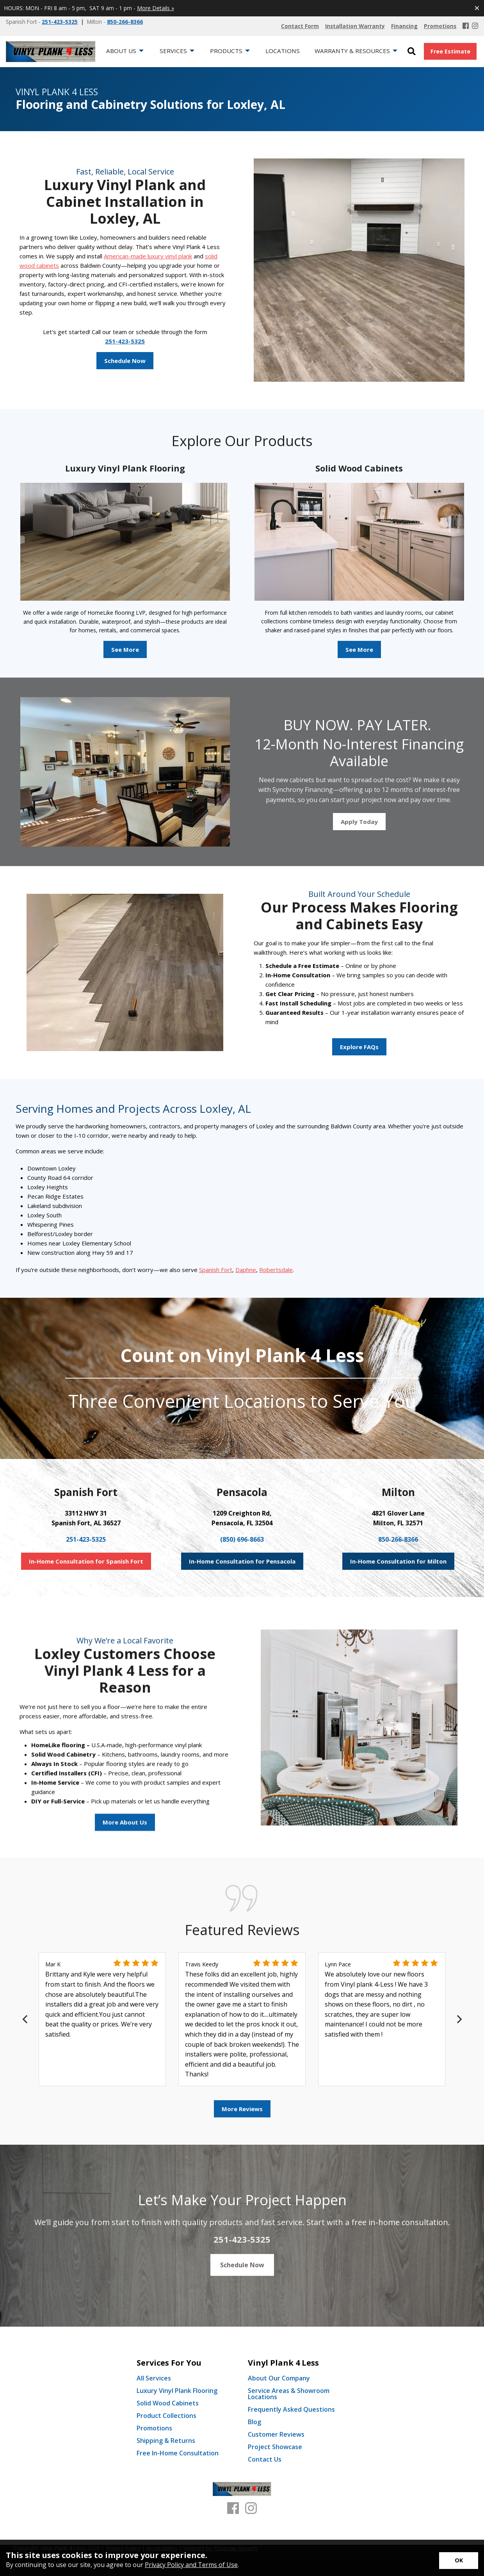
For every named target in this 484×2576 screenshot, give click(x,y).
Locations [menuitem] (282, 51)
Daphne (245, 1270)
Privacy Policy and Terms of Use (191, 2564)
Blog (254, 2422)
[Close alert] (477, 7)
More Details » (155, 8)
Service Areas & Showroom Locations (288, 2393)
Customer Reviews (276, 2434)
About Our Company (279, 2378)
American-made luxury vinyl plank (148, 256)
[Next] (458, 2019)
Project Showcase (275, 2447)
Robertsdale (276, 1270)
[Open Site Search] (412, 51)
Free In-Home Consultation (178, 2453)
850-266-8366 (125, 21)
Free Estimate (450, 51)
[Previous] (25, 2019)
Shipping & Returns (166, 2440)
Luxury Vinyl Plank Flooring (177, 2390)
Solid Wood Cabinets (168, 2403)
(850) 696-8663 (242, 1539)
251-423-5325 (60, 21)
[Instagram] (475, 26)
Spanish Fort (215, 1270)
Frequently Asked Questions (291, 2409)
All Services (154, 2378)
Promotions (154, 2428)
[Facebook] (466, 26)
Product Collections (166, 2415)
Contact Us (264, 2459)
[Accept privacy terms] (458, 2560)
